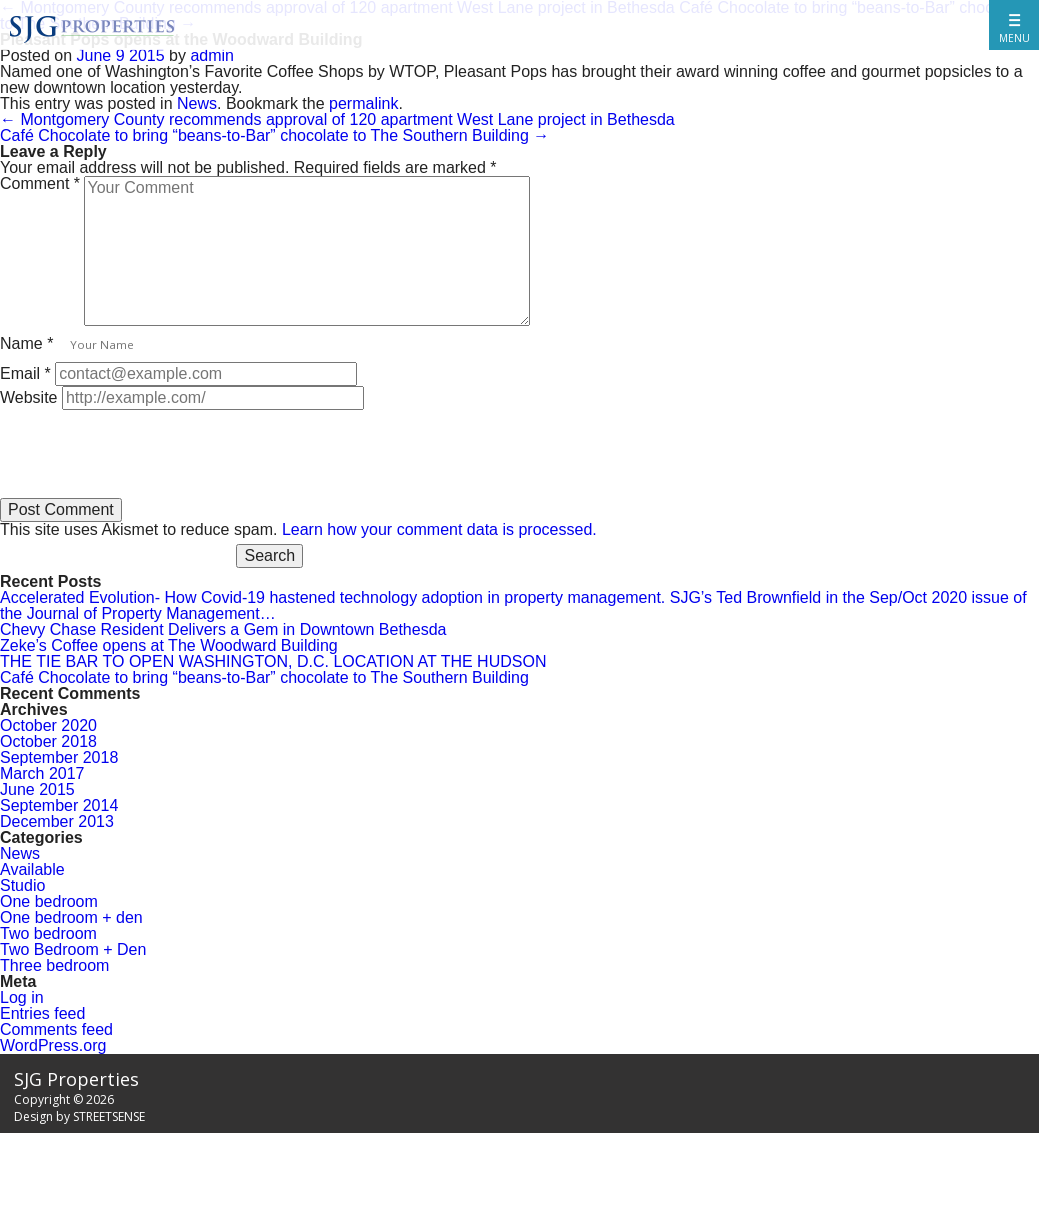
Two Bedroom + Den (73, 949)
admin (212, 55)
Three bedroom (54, 965)
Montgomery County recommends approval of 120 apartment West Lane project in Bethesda (337, 119)
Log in (22, 997)
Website (29, 397)
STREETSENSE (109, 1116)
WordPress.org (53, 1045)
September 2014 (59, 805)
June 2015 (37, 789)
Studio (22, 885)
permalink (363, 103)
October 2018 (48, 741)
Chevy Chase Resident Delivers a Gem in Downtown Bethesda (223, 629)
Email (25, 373)
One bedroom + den (71, 917)
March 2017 (42, 773)
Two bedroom (48, 933)
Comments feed (56, 1029)
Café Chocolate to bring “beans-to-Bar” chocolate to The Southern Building (274, 135)
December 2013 (57, 821)
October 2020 (48, 725)
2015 (147, 55)
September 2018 (59, 757)
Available (32, 869)
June (94, 55)
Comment (40, 183)
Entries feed (42, 1013)
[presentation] (152, 449)
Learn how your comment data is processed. (439, 529)
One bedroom (49, 901)
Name (26, 343)
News (197, 103)
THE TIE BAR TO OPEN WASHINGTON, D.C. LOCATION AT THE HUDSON (273, 661)
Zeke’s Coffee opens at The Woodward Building (169, 645)
